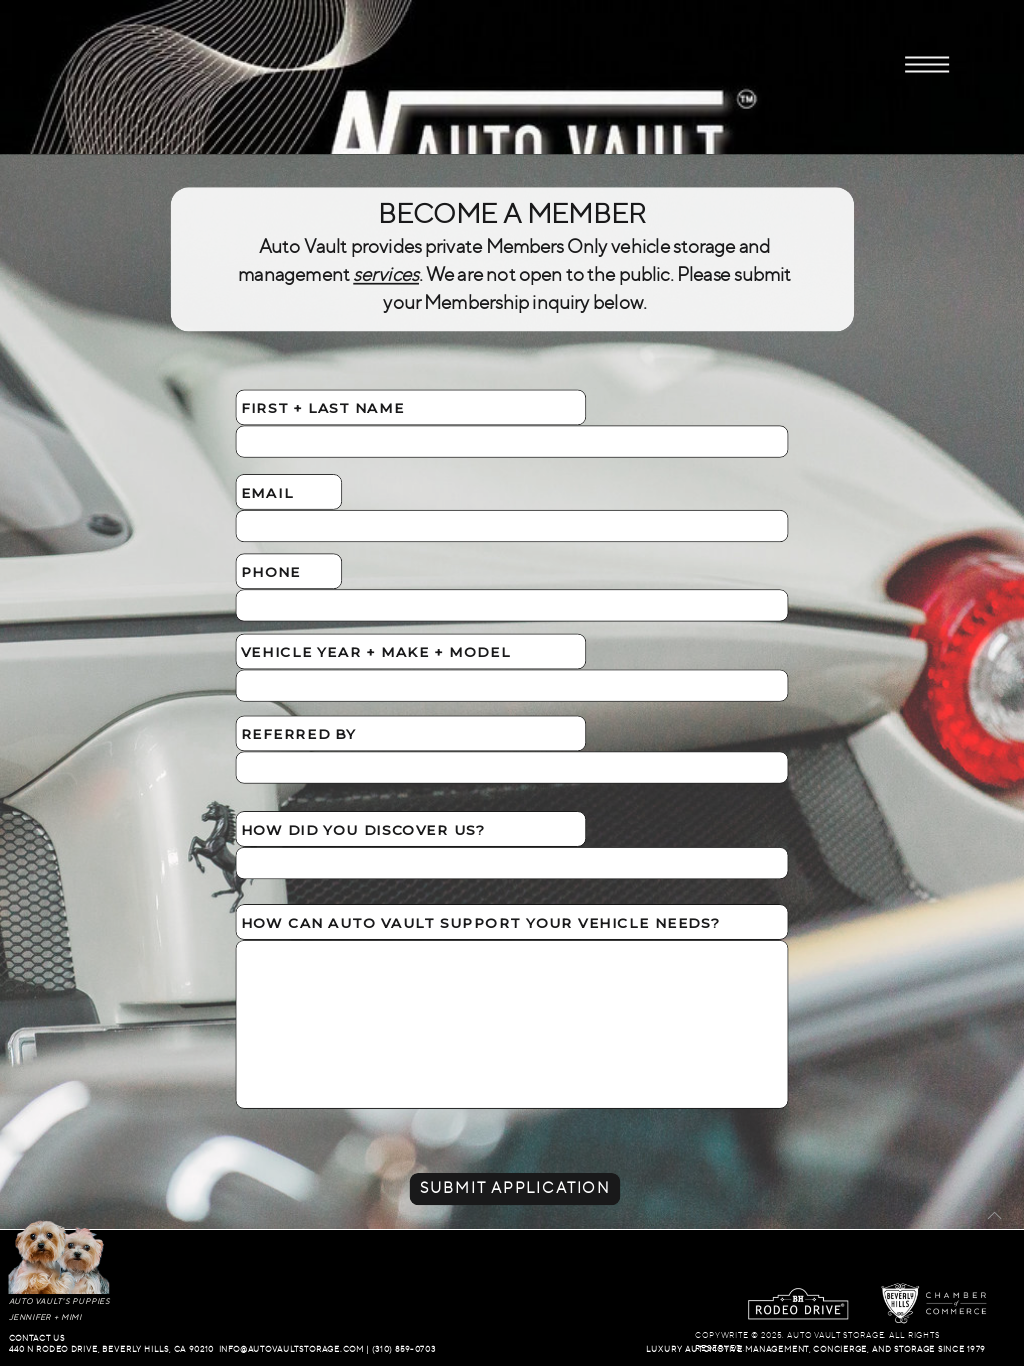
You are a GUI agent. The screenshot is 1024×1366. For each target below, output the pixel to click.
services (386, 275)
